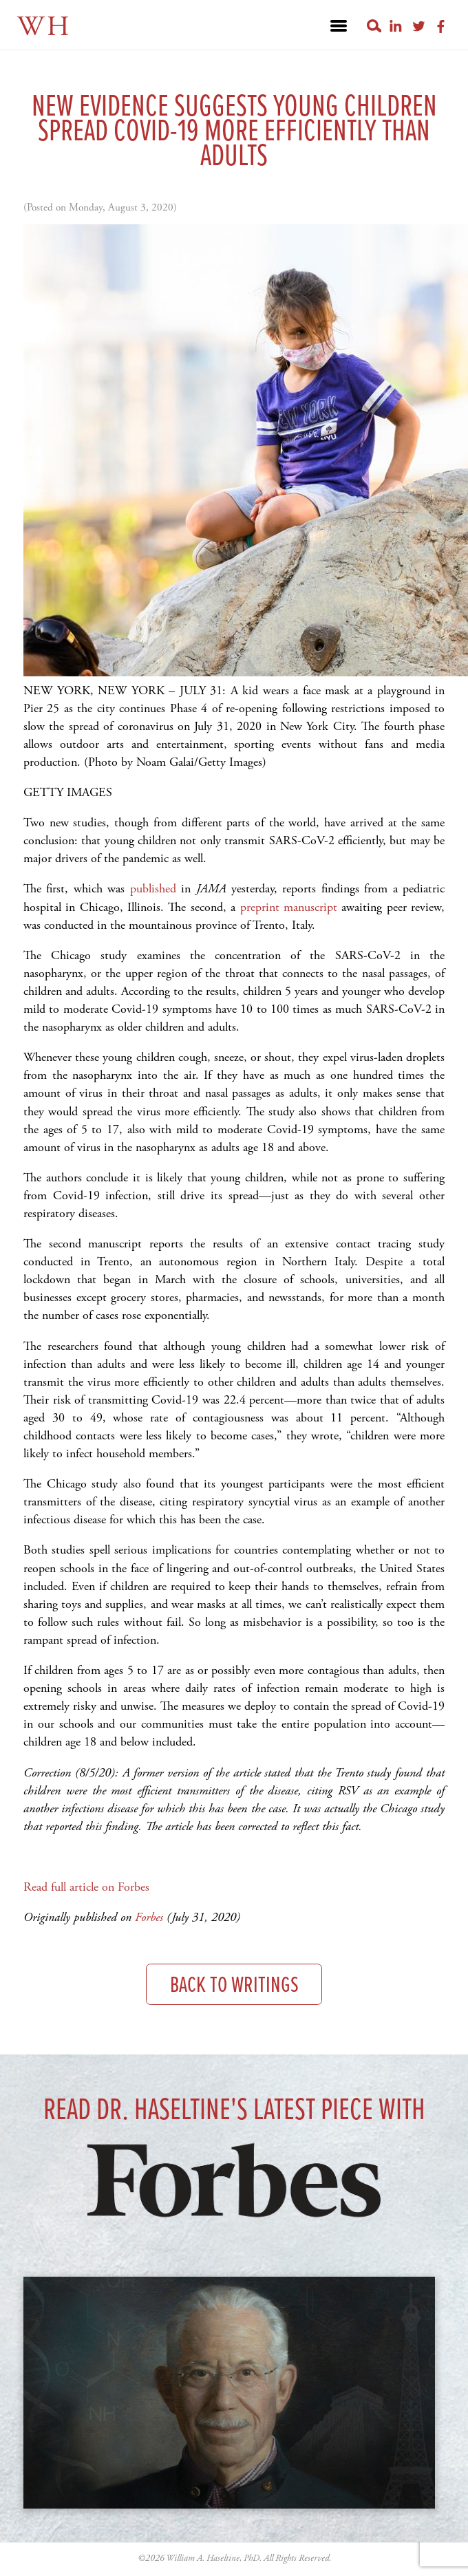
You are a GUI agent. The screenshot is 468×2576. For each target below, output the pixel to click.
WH (44, 27)
